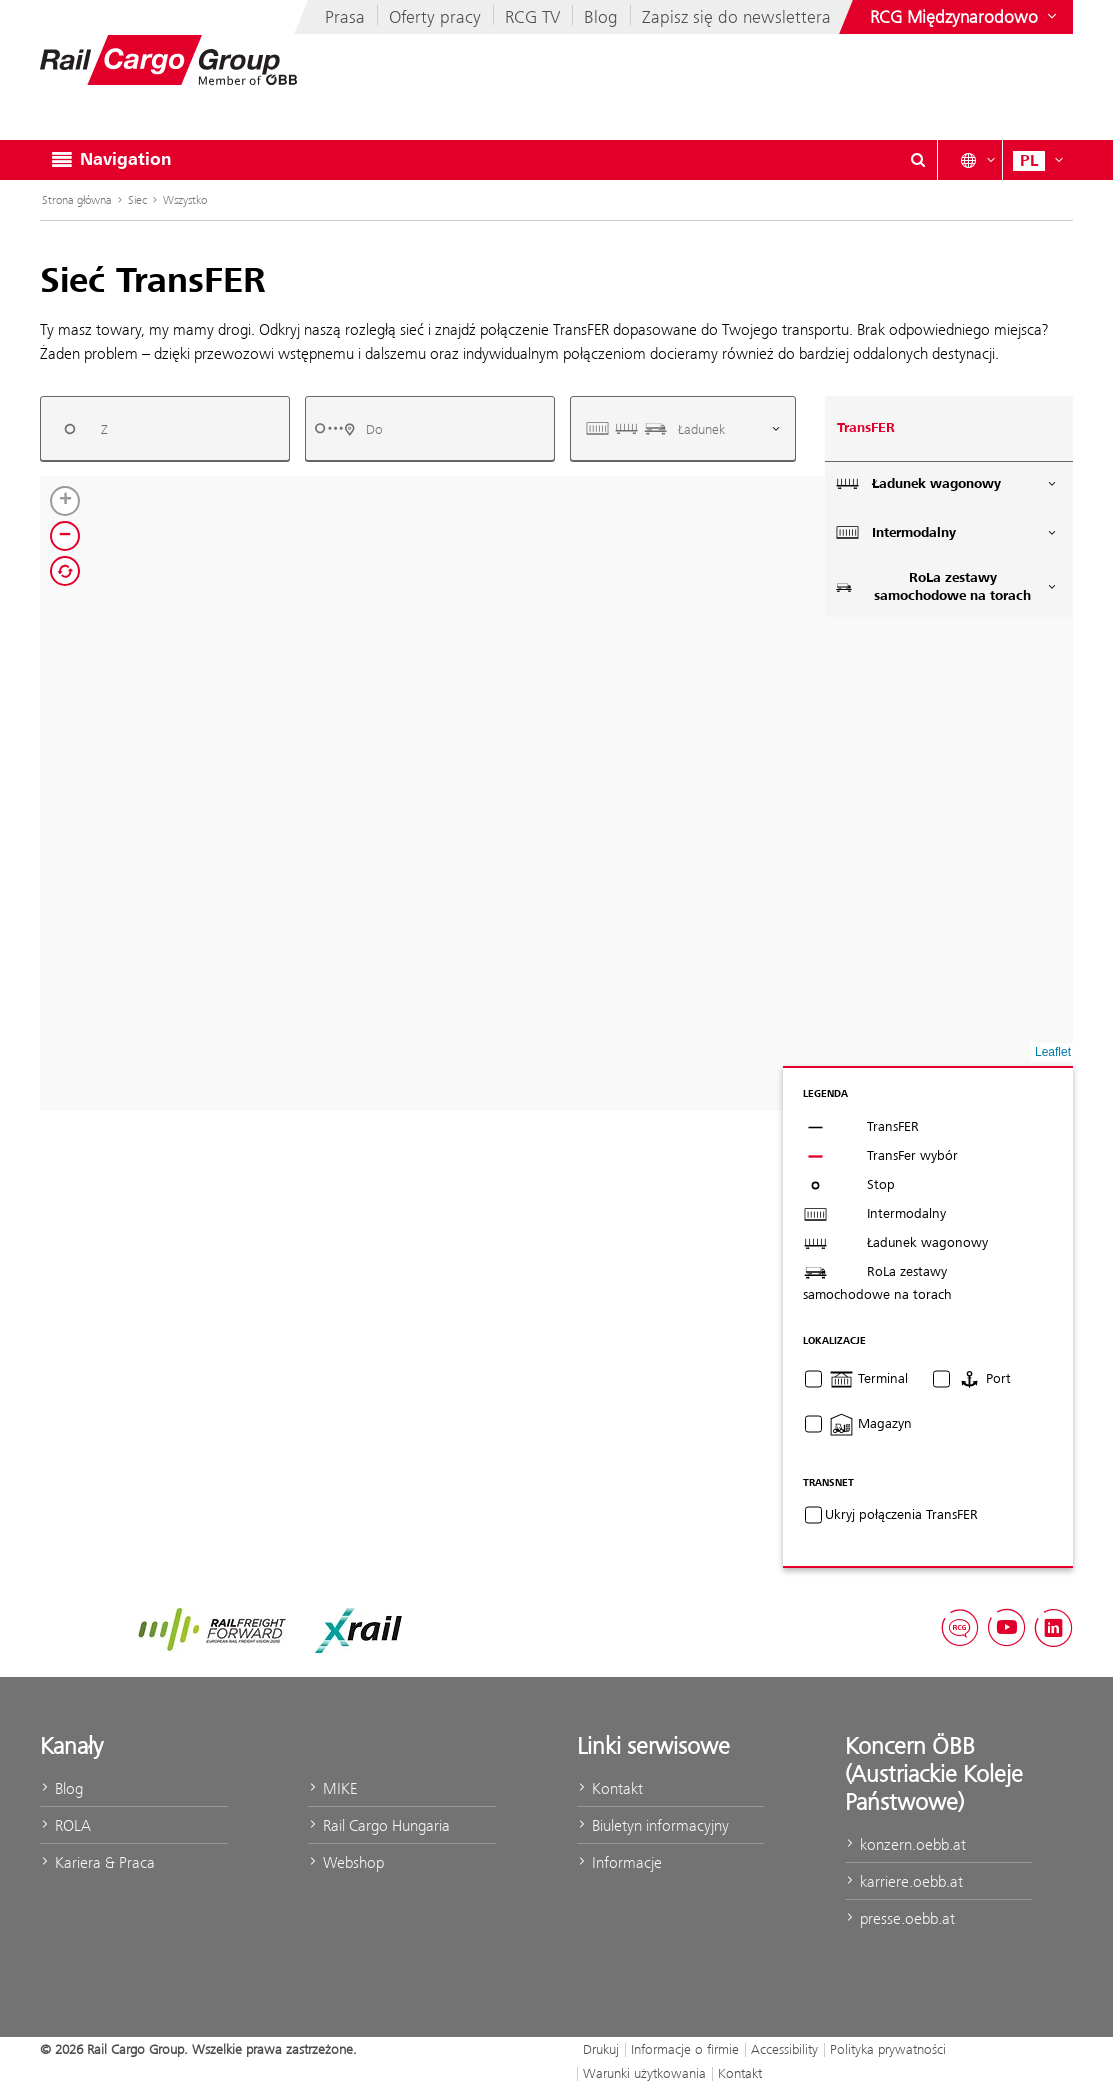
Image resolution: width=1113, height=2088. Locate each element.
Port (984, 1379)
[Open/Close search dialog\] (918, 160)
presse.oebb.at (900, 1918)
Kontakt (610, 1788)
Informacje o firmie (685, 2049)
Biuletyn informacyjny (653, 1825)
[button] (404, 730)
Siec (137, 200)
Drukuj (601, 2049)
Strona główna (77, 200)
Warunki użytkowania (644, 2073)
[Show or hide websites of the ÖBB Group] (965, 17)
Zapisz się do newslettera (736, 17)
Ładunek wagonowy (947, 483)
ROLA (65, 1825)
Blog (601, 17)
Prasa (345, 17)
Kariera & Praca (97, 1862)
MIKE (332, 1788)
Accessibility (784, 2049)
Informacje (619, 1862)
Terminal (868, 1379)
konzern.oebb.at (905, 1844)
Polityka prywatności (888, 2049)
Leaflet (1053, 1052)
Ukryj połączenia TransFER (901, 1515)
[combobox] (165, 428)
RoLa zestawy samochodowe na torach (947, 587)
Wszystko (185, 200)
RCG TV (532, 17)
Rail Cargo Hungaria (379, 1825)
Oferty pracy (435, 17)
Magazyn (870, 1424)
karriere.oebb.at (904, 1881)
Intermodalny (947, 532)
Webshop (346, 1862)
